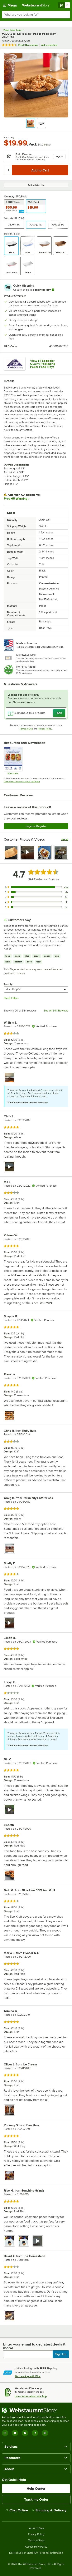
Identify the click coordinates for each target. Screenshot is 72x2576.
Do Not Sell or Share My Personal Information (36, 2553)
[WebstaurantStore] (36, 2410)
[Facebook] (25, 2433)
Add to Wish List (36, 185)
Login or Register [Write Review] (36, 826)
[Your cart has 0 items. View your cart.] (64, 5)
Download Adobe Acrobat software (22, 781)
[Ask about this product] (36, 713)
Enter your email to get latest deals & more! (34, 2346)
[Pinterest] (45, 2433)
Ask (59, 713)
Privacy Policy (45, 728)
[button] (30, 123)
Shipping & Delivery (49, 2510)
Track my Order (36, 2499)
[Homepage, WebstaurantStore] (36, 5)
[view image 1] (11, 852)
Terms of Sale (36, 2528)
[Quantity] (8, 170)
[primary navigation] (10, 5)
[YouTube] (15, 2433)
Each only (9, 137)
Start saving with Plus (28, 2376)
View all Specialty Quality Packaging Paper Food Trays (42, 364)
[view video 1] (9, 1166)
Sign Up (60, 2354)
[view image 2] (23, 2241)
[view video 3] (37, 2241)
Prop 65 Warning (15, 498)
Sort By (8, 984)
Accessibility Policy (36, 2546)
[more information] (53, 289)
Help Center (36, 2488)
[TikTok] (35, 2433)
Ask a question (49, 45)
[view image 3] (44, 852)
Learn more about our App (31, 2396)
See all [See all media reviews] (64, 839)
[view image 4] (61, 852)
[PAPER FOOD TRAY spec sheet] (13, 761)
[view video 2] (27, 852)
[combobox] (36, 14)
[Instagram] (5, 2433)
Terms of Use (26, 728)
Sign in (59, 156)
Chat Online (17, 2510)
